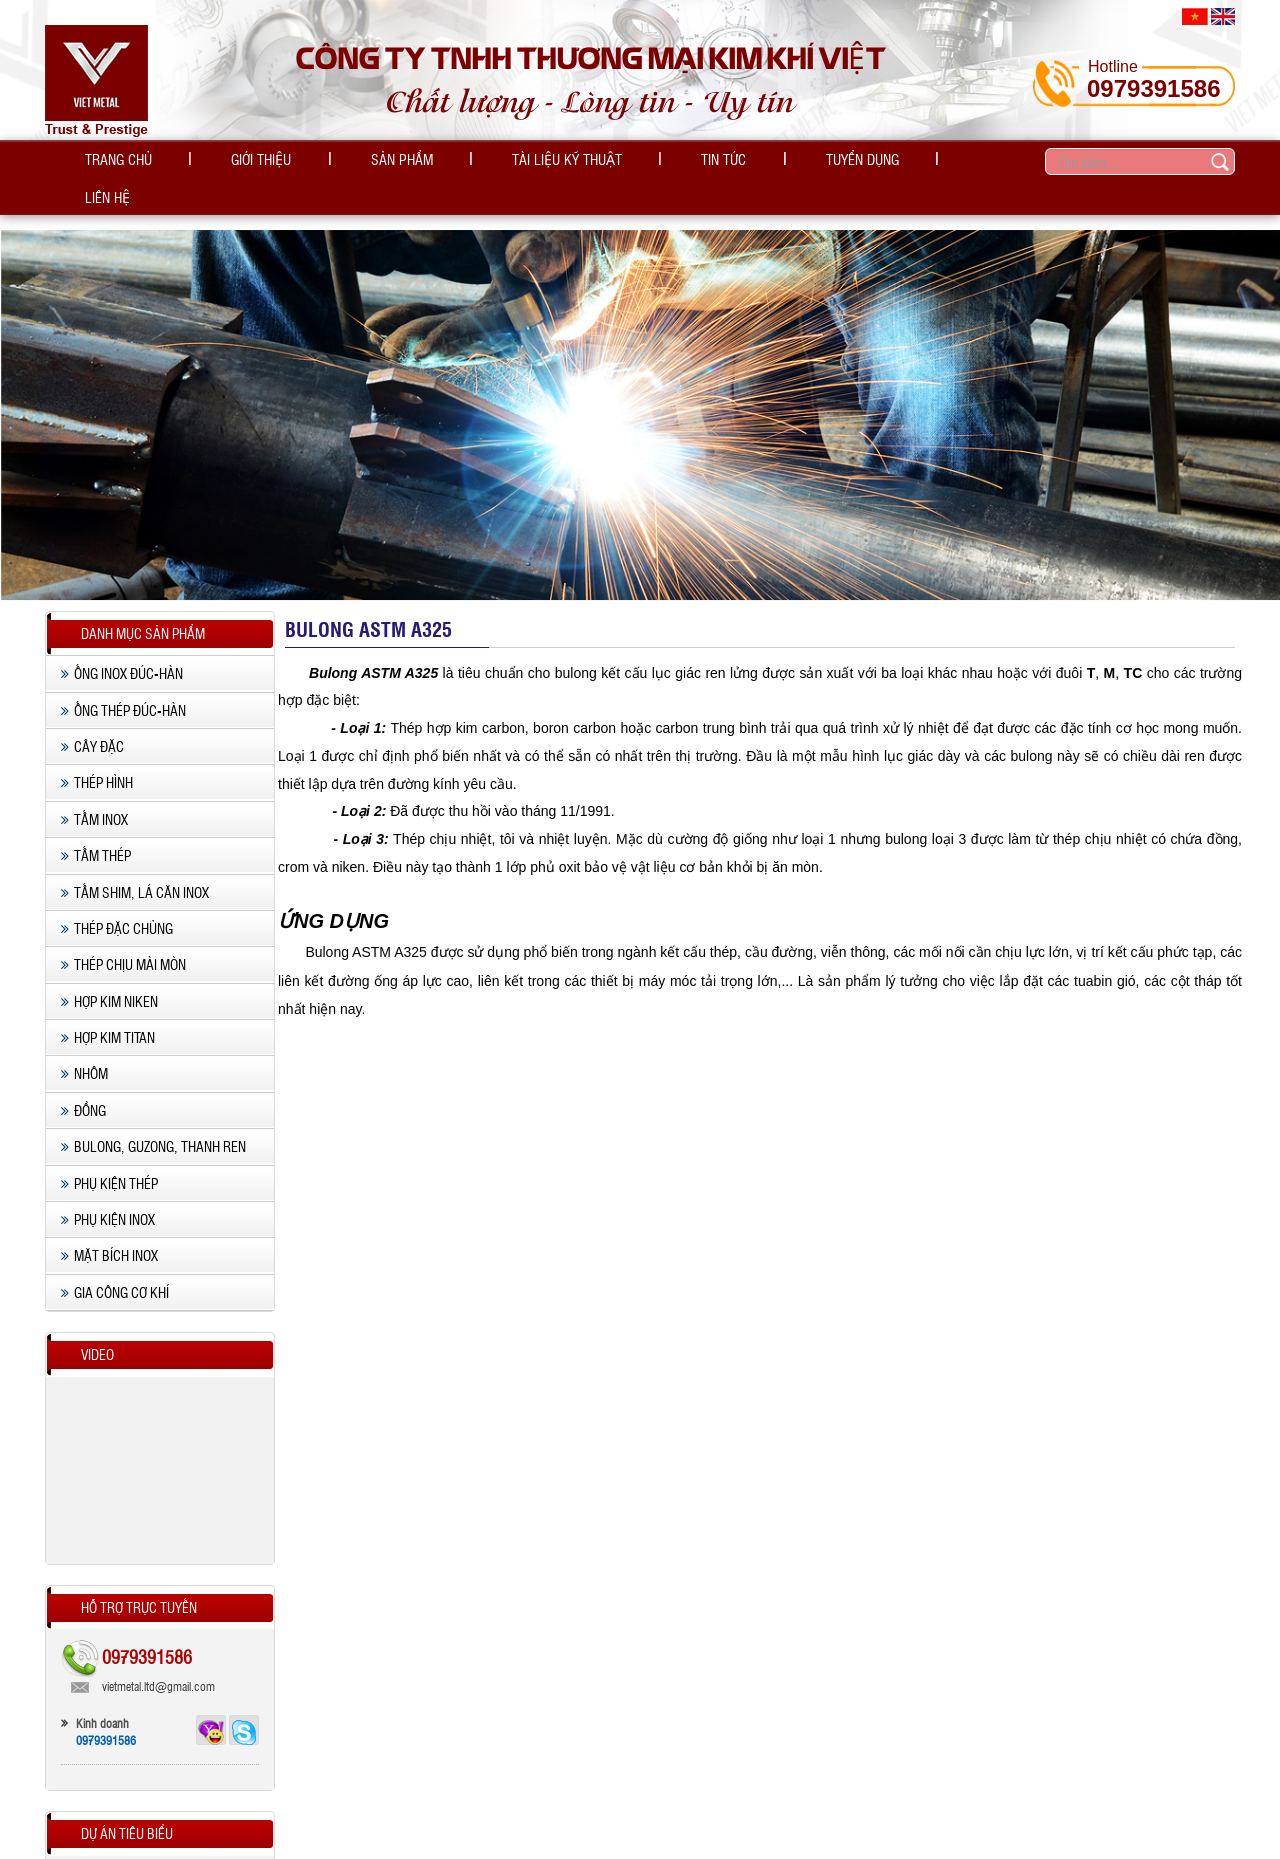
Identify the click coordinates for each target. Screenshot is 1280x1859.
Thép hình (97, 759)
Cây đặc (92, 723)
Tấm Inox (94, 796)
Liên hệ (875, 162)
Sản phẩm (353, 162)
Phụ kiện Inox (108, 1196)
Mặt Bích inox (109, 1233)
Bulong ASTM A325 (368, 605)
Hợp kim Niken (109, 978)
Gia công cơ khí (115, 1269)
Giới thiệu (233, 162)
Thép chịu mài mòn (123, 941)
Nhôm (84, 1051)
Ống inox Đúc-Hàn (122, 650)
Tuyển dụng (756, 162)
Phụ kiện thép (109, 1160)
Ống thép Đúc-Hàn (123, 687)
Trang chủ (109, 162)
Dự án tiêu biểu (127, 1810)
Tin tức (636, 162)
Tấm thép (96, 832)
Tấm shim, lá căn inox (135, 869)
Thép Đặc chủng (117, 905)
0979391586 (1153, 88)
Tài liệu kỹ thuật (499, 162)
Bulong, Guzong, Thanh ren (153, 1123)
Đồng (83, 1087)
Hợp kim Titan (108, 1014)
